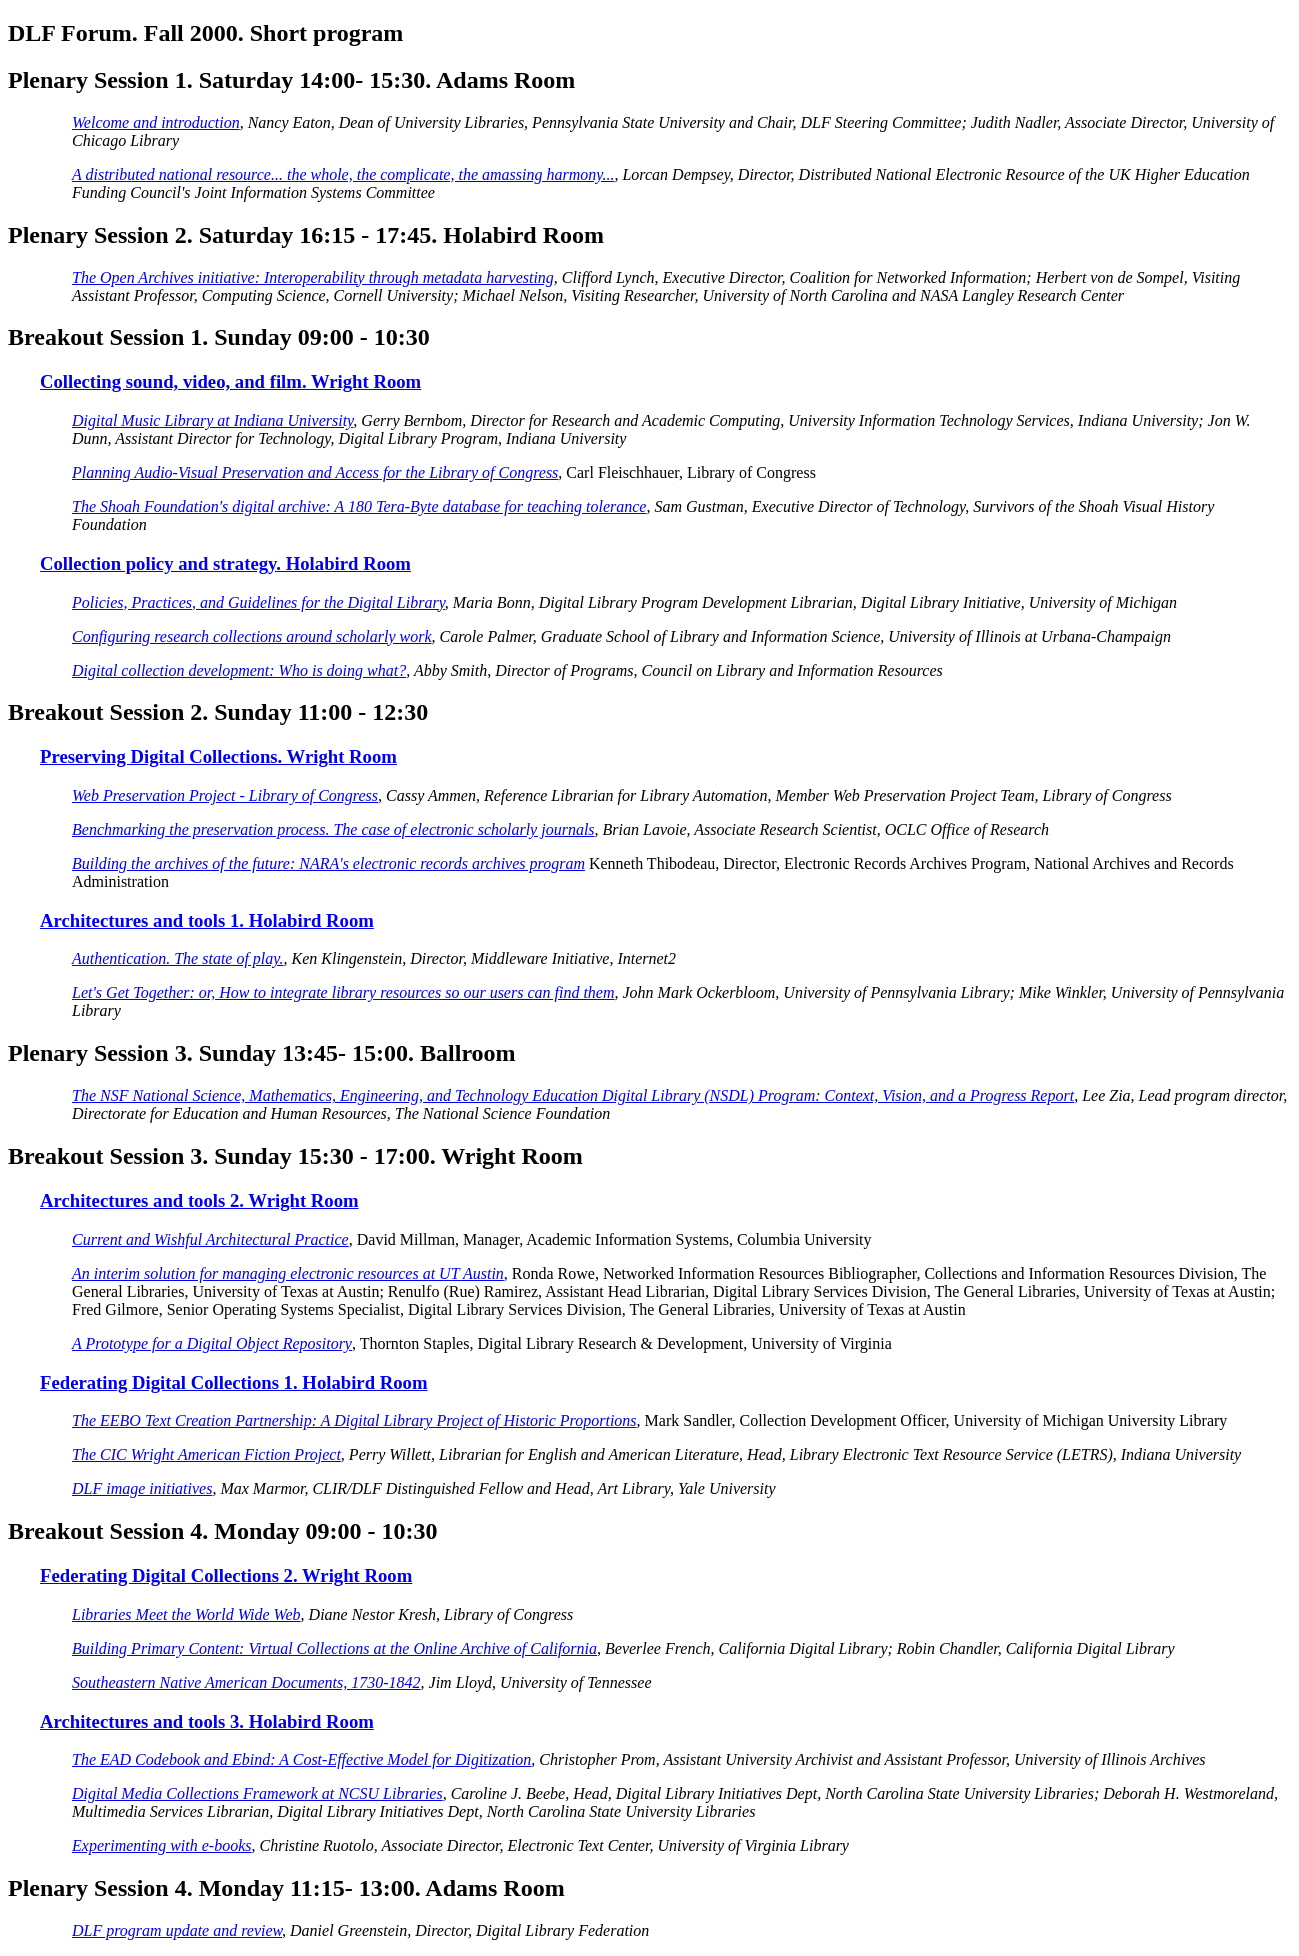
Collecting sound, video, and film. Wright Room (230, 381)
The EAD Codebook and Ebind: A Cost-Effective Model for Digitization (301, 1759)
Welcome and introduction (156, 122)
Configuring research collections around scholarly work (252, 636)
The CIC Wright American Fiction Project (206, 1454)
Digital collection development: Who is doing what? (239, 670)
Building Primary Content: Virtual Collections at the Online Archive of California (334, 1648)
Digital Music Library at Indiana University (212, 420)
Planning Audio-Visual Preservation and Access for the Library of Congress (315, 472)
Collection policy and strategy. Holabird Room (225, 563)
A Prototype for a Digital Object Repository (212, 1343)
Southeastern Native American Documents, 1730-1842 (246, 1682)
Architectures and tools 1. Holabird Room (207, 920)
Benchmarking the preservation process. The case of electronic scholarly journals (333, 829)
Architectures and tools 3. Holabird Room (207, 1721)
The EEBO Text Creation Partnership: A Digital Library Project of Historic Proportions (354, 1420)
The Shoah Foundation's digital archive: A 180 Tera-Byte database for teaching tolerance (359, 506)
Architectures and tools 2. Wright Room (199, 1200)
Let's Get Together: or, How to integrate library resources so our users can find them (343, 992)
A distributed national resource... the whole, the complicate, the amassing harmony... (343, 174)
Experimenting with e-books (162, 1845)
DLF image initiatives (142, 1488)
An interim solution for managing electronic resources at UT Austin (288, 1273)
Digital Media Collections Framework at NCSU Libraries (257, 1793)
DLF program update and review (177, 1930)
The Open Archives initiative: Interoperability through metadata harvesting (313, 277)
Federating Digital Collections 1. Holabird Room (234, 1382)
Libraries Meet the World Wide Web (186, 1614)
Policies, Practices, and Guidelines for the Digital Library (258, 602)
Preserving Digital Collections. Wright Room (218, 756)
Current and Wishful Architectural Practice (210, 1239)
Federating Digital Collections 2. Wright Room (226, 1575)
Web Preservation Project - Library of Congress (225, 795)
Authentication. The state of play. (178, 958)
